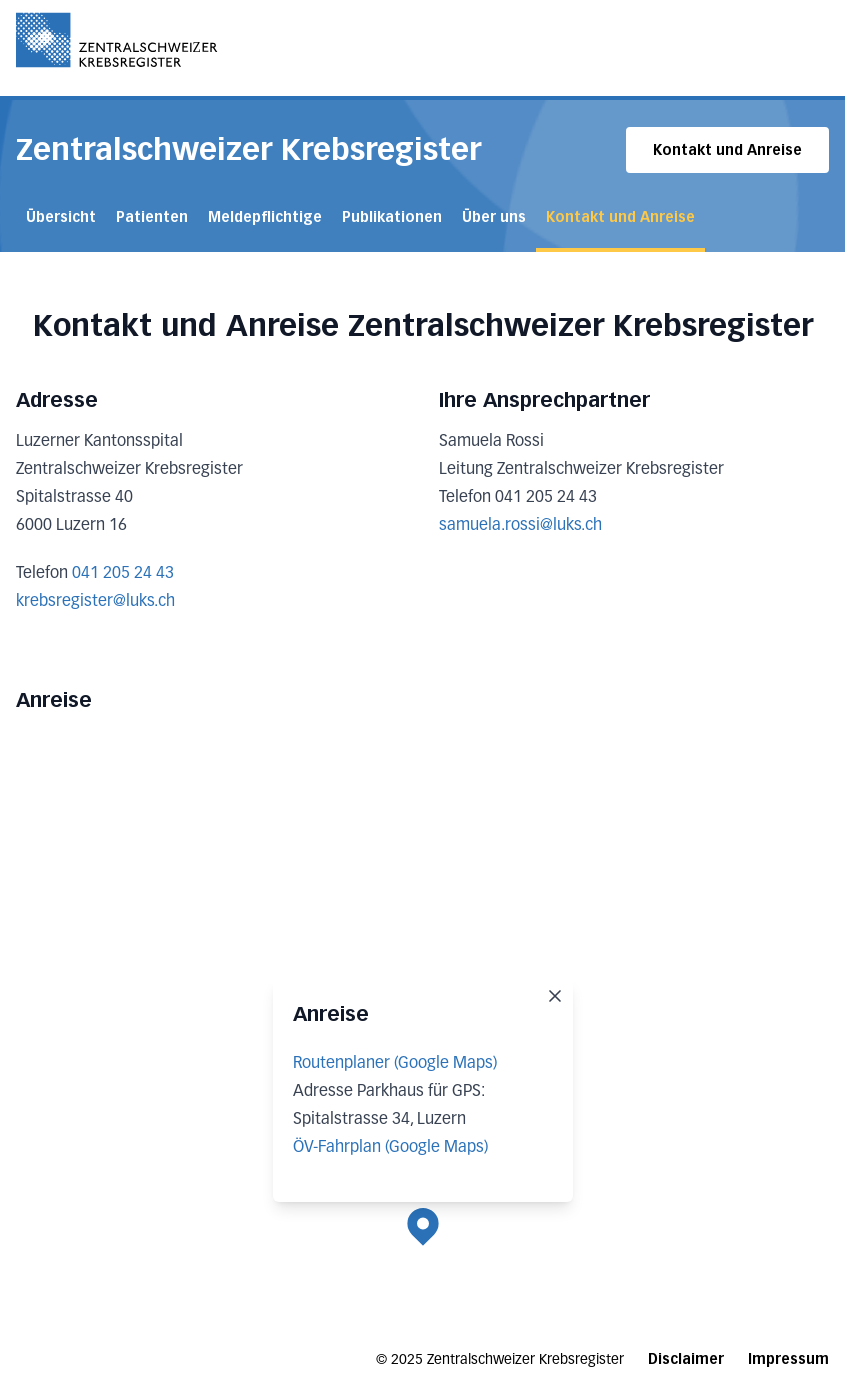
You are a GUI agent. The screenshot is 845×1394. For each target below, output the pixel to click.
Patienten (152, 217)
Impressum (788, 1359)
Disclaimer (686, 1359)
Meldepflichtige (265, 217)
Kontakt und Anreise (727, 150)
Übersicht (61, 217)
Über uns (494, 217)
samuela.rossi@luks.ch (520, 526)
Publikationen (392, 217)
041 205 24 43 (123, 574)
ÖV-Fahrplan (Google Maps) (390, 1148)
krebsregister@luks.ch (95, 602)
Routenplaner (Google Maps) (395, 1064)
